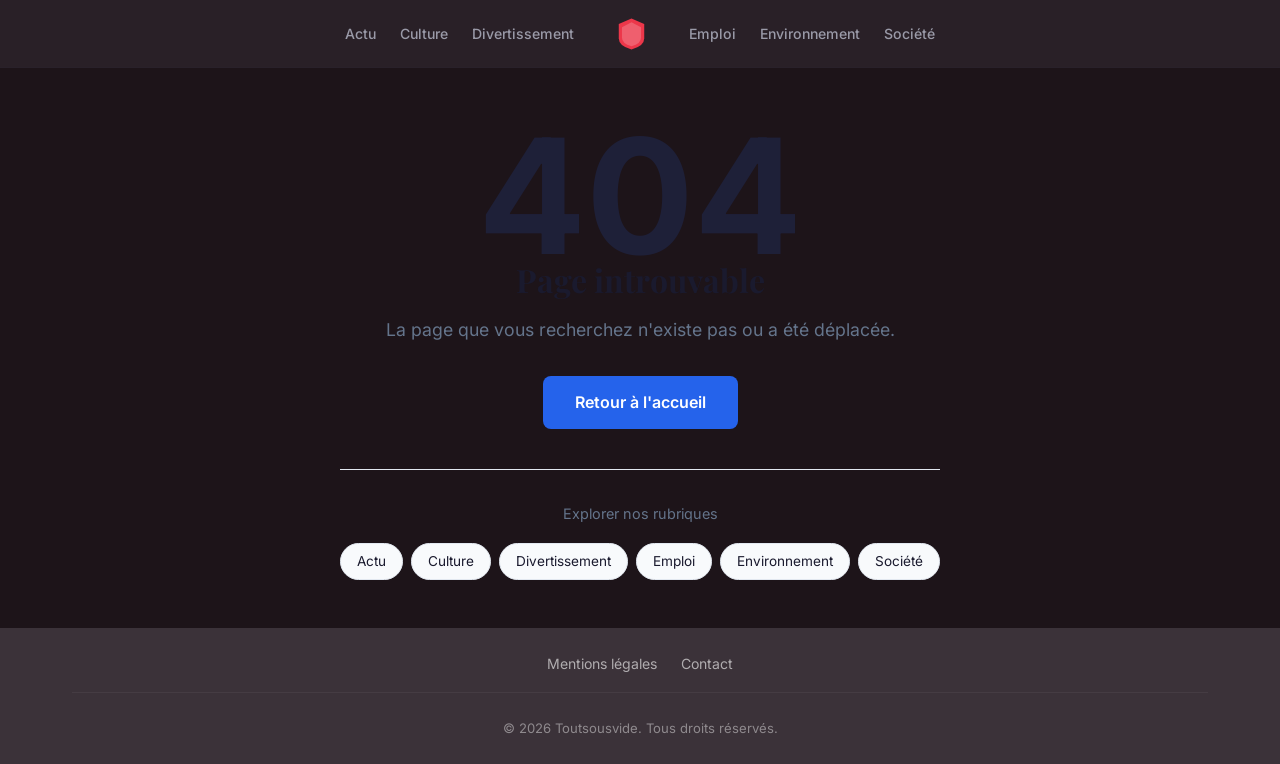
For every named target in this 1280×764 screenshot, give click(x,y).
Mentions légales (602, 663)
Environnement (810, 33)
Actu (360, 33)
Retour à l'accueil (640, 402)
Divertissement (523, 33)
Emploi (712, 33)
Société (909, 33)
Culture (424, 33)
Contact (707, 663)
